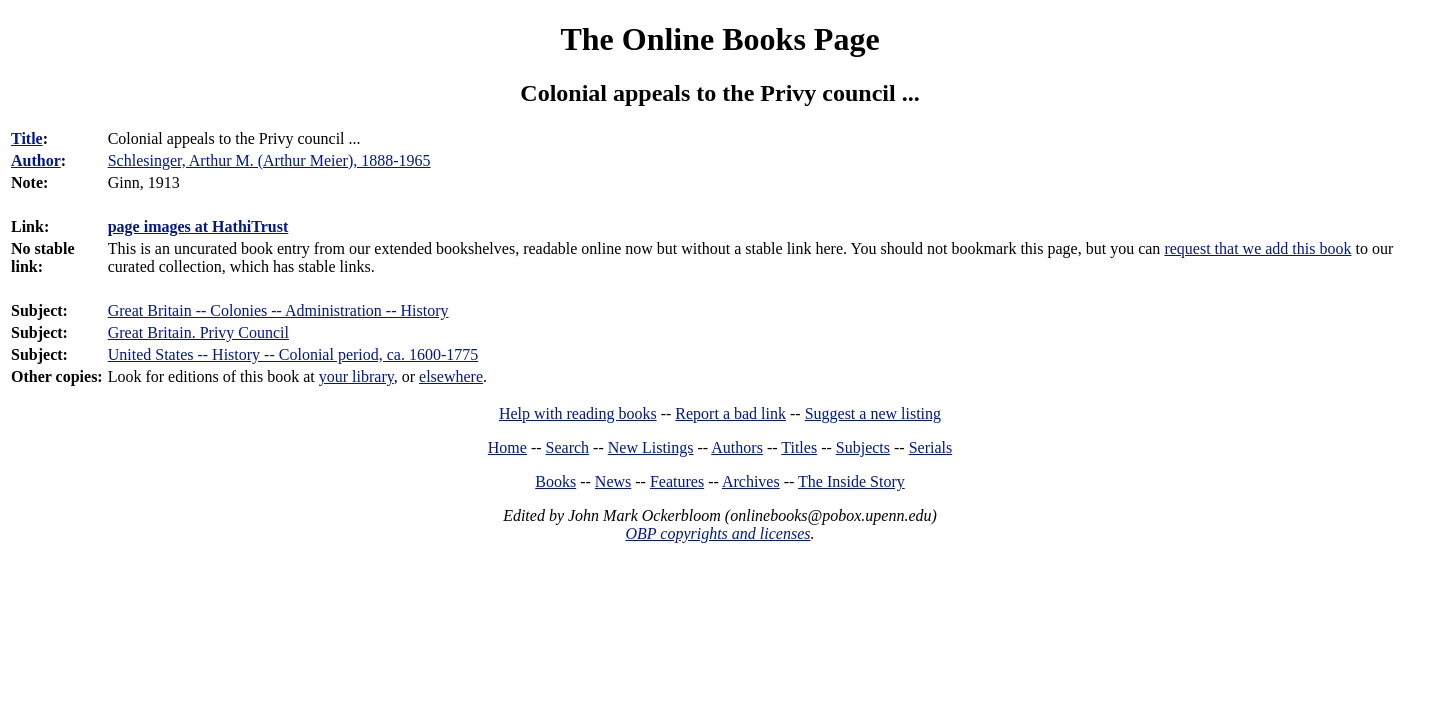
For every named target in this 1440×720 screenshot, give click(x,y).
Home (507, 447)
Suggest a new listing (873, 413)
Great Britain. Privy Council (198, 332)
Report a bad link (730, 413)
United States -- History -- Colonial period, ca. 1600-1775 (293, 354)
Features (677, 481)
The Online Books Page (719, 39)
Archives (751, 481)
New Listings (651, 447)
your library (356, 376)
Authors (737, 447)
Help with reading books (578, 413)
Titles (799, 447)
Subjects (863, 447)
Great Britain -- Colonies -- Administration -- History (278, 310)
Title (27, 138)
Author (36, 160)
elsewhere (451, 376)
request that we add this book (1257, 248)
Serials (931, 447)
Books (555, 481)
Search (568, 447)
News (613, 481)
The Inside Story (851, 481)
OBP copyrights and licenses (717, 533)
